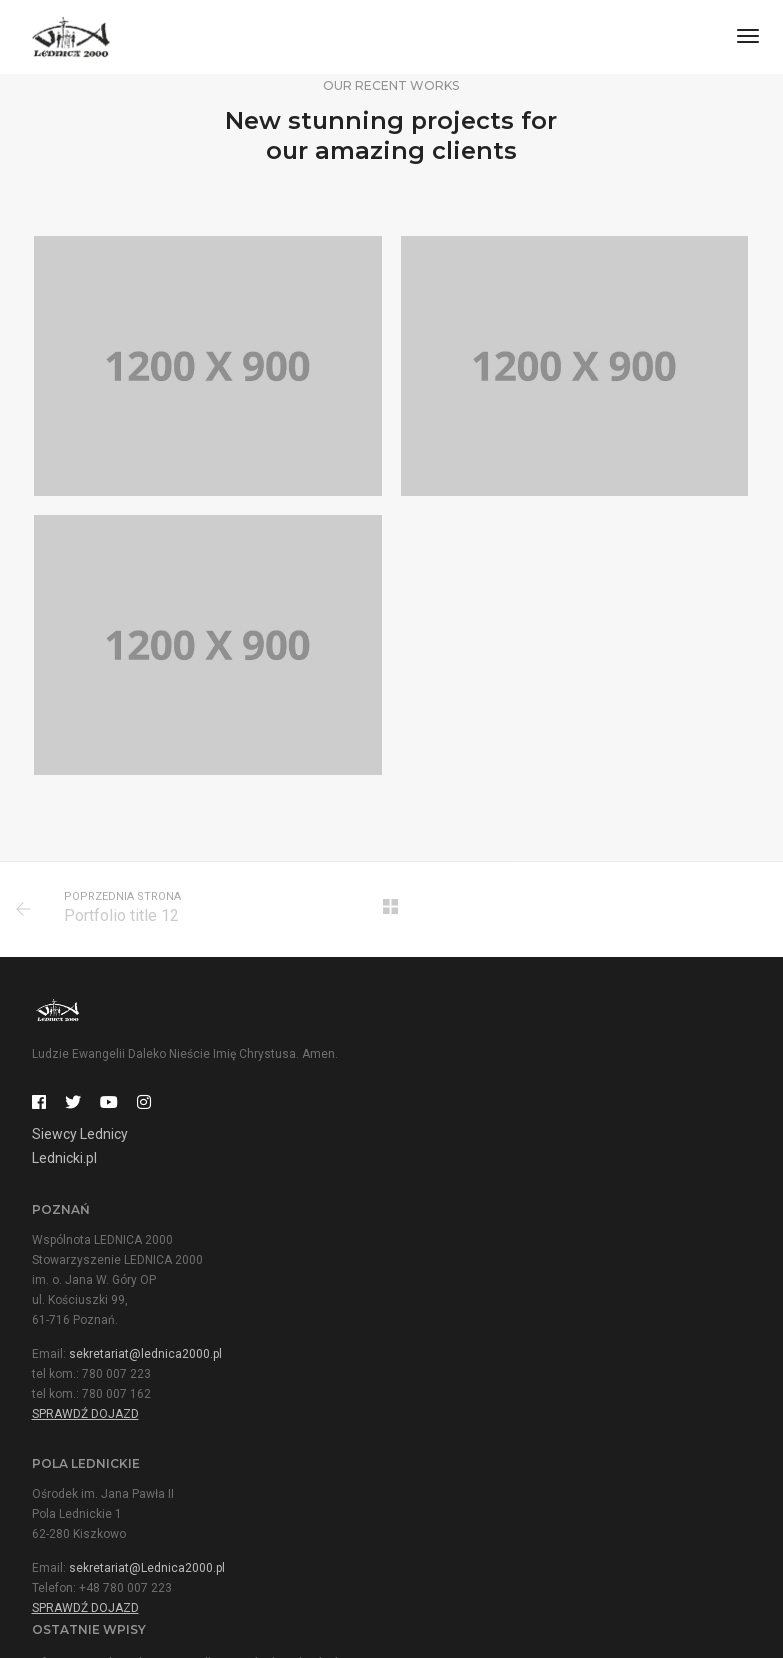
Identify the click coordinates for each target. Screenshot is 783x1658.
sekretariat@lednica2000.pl (520, 1154)
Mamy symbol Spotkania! (475, 1338)
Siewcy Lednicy (80, 1137)
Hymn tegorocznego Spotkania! (493, 1420)
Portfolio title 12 (122, 917)
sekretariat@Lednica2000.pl (147, 1369)
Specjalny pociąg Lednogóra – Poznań (512, 1461)
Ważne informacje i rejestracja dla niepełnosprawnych (557, 1379)
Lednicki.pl (64, 1161)
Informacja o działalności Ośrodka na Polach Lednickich (562, 1297)
